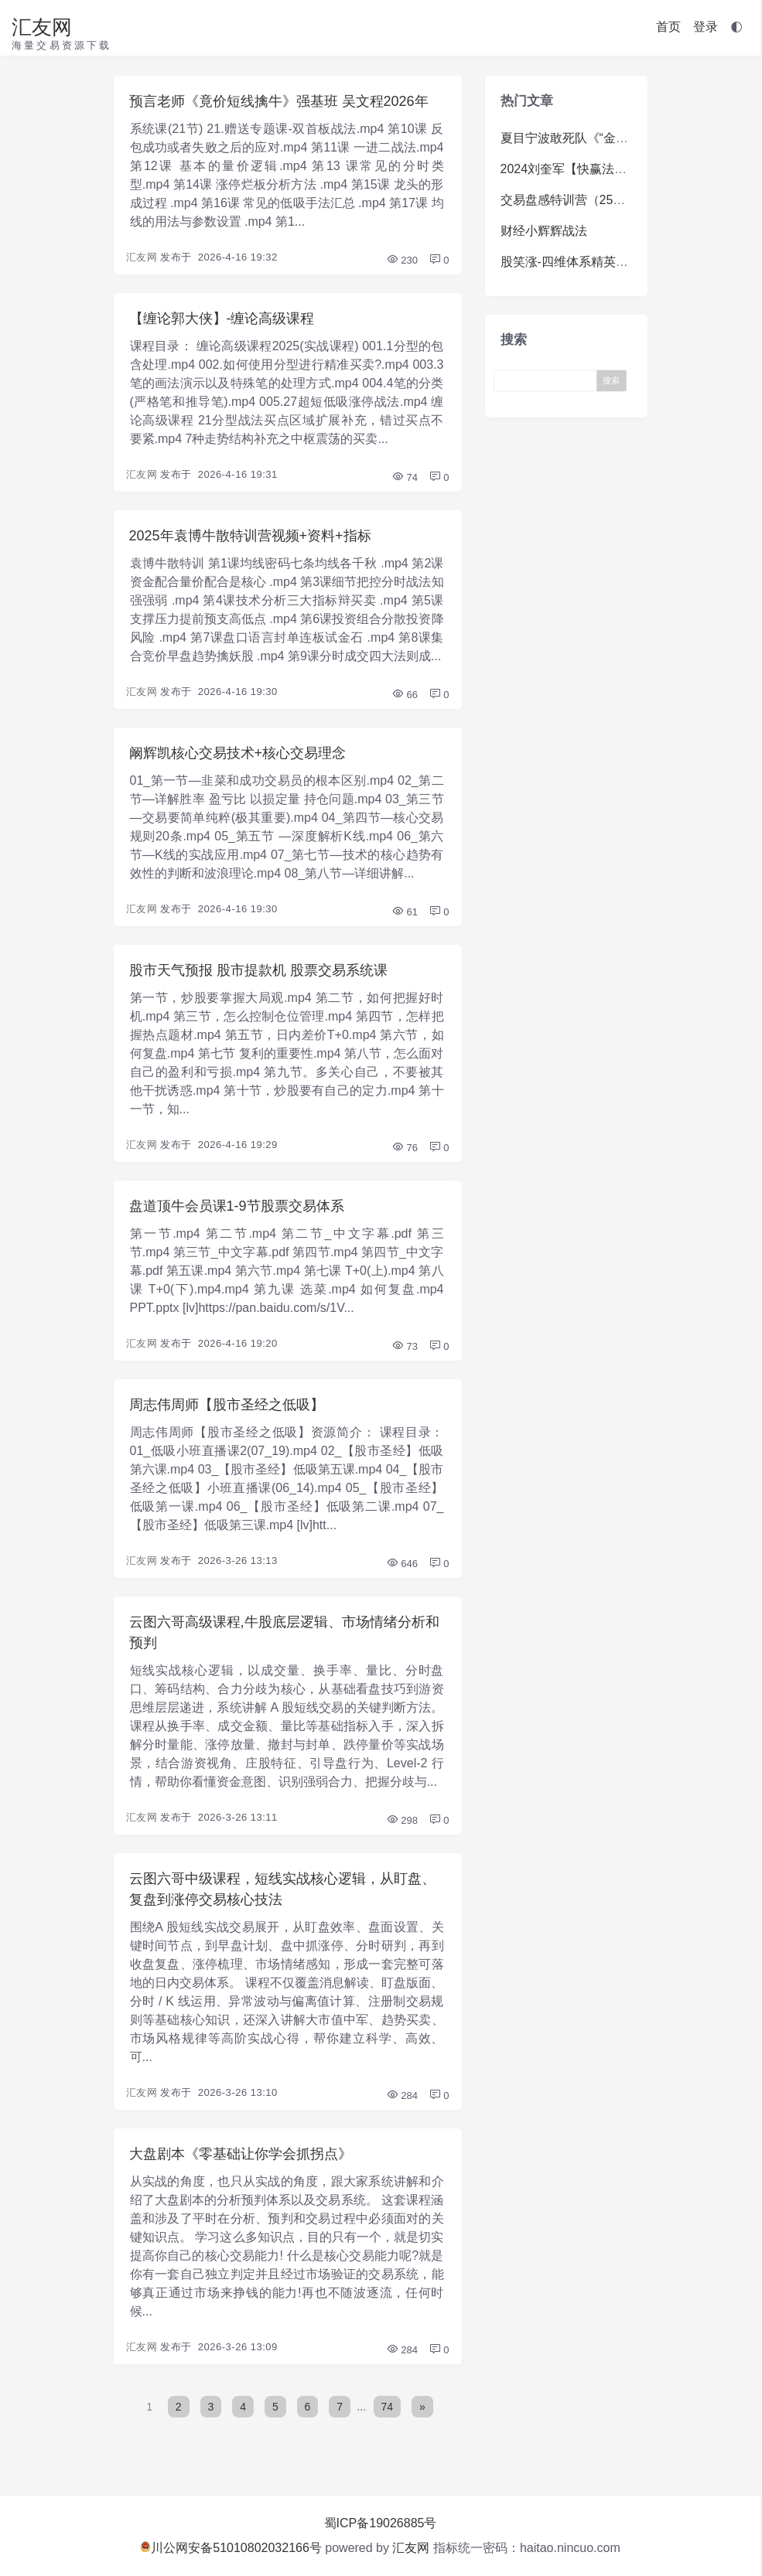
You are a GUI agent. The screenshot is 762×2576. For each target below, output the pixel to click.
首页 (668, 26)
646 (402, 1563)
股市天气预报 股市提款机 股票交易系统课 (258, 970)
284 (402, 2095)
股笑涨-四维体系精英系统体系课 (589, 261)
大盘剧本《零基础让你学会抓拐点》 (240, 2154)
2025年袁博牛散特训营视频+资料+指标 (250, 535)
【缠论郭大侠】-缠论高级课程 (222, 318)
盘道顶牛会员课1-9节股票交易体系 (236, 1206)
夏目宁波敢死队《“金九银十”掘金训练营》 (616, 138)
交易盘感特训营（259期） (573, 199)
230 (402, 260)
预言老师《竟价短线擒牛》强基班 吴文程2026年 (279, 101)
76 (404, 1147)
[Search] (549, 380)
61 (404, 912)
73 (404, 1346)
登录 (705, 26)
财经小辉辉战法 (544, 230)
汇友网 (42, 27)
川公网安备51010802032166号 (231, 2547)
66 (404, 694)
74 (404, 477)
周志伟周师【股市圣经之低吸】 (226, 1404)
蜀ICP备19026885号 (380, 2523)
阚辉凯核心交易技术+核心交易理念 (238, 753)
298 (402, 1820)
